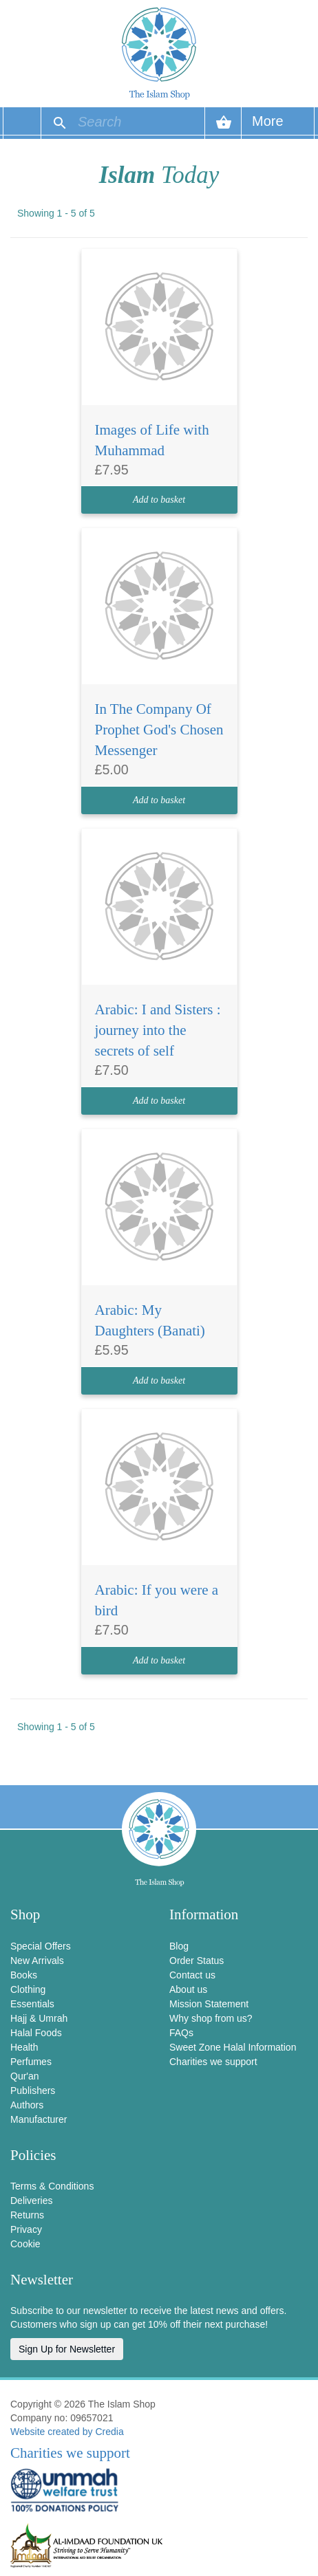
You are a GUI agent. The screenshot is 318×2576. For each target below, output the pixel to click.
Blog (179, 1946)
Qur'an (24, 2076)
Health (24, 2047)
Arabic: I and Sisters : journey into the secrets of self (158, 1030)
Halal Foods (36, 2032)
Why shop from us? (211, 2018)
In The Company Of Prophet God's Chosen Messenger (159, 729)
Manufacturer (38, 2119)
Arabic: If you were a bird (157, 1600)
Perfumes (31, 2061)
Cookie (25, 2243)
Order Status (196, 1960)
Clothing (27, 1989)
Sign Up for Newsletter (67, 2349)
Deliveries (31, 2200)
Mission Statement (208, 2003)
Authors (26, 2104)
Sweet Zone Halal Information (232, 2047)
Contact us (192, 1974)
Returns (27, 2214)
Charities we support (213, 2061)
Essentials (32, 2003)
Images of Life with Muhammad (152, 440)
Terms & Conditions (52, 2186)
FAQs (181, 2032)
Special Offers (40, 1946)
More (268, 126)
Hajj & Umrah (38, 2018)
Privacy (26, 2229)
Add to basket (159, 499)
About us (188, 1989)
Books (23, 1974)
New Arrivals (37, 1960)
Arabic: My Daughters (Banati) (150, 1320)
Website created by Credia (67, 2431)
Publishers (32, 2090)
